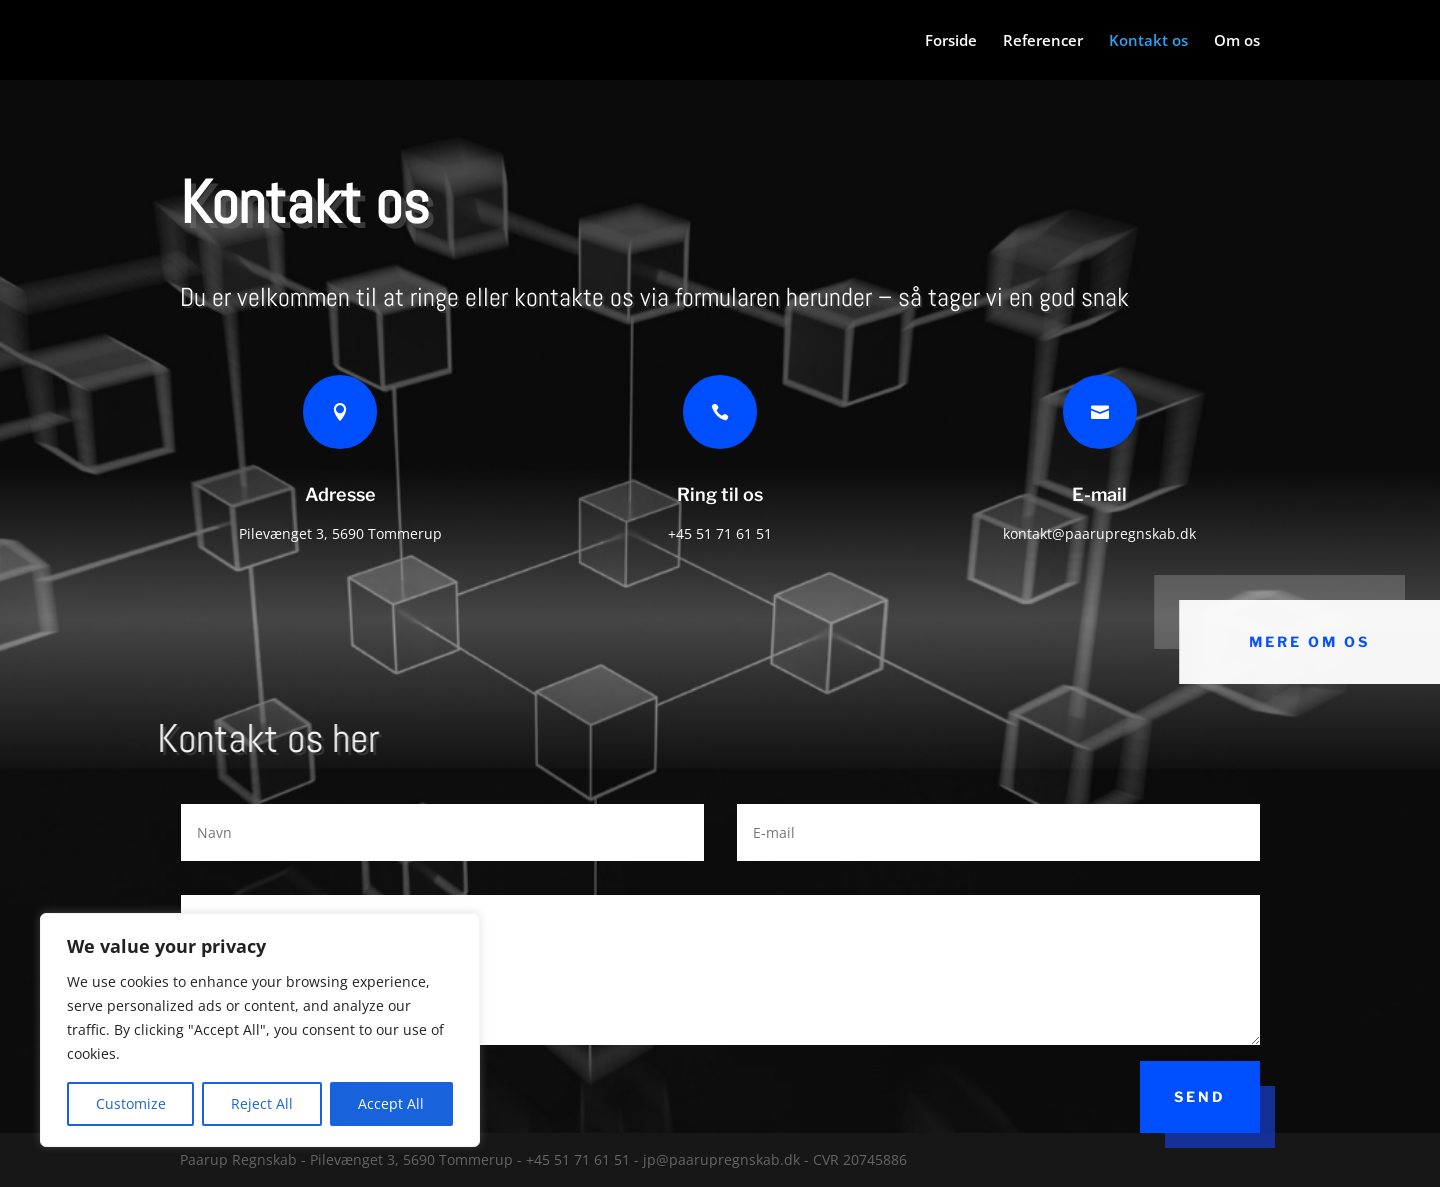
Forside (951, 41)
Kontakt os (1148, 41)
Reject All (262, 1103)
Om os (1237, 41)
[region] (260, 1030)
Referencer (1043, 41)
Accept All (391, 1103)
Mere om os (1311, 641)
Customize (131, 1103)
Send (1200, 1096)
